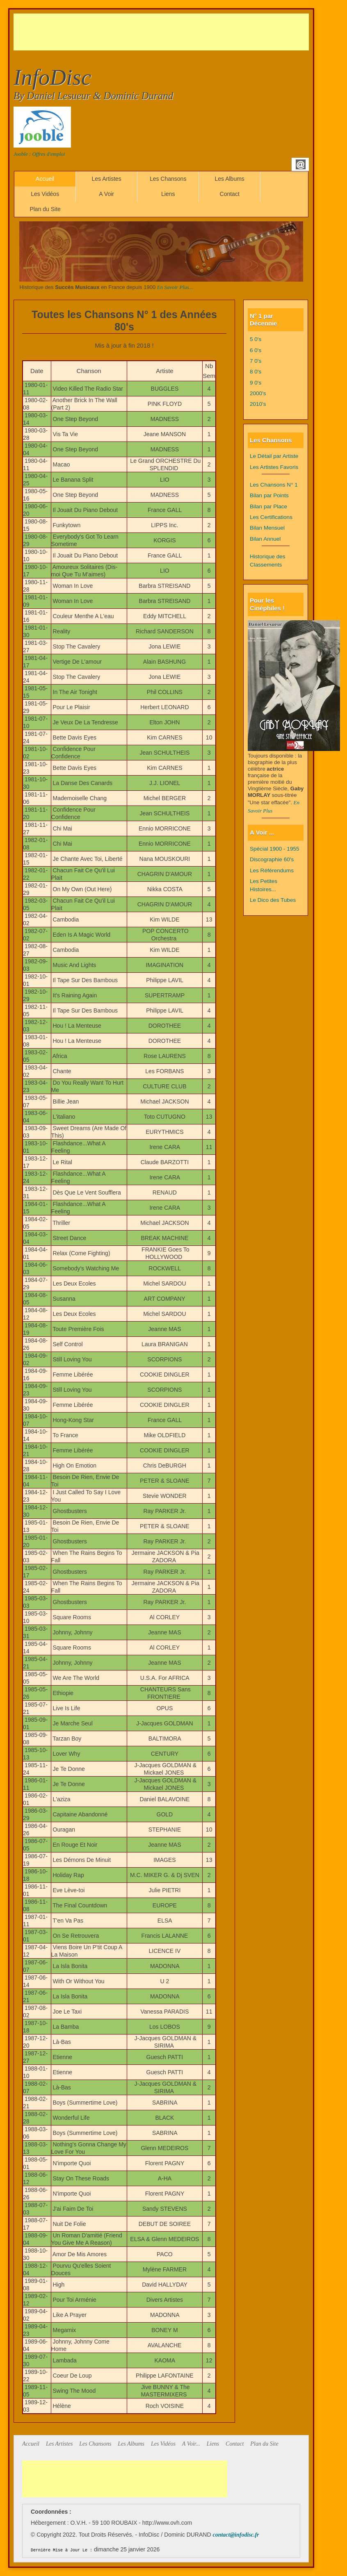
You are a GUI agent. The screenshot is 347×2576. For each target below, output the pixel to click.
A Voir (106, 194)
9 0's (255, 383)
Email (301, 164)
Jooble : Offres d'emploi (39, 154)
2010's (258, 404)
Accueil (45, 178)
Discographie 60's (272, 859)
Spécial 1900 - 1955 (274, 849)
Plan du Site (45, 209)
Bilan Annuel (265, 539)
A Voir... (191, 2444)
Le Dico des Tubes (273, 900)
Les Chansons (168, 178)
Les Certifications (271, 517)
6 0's (255, 350)
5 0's (255, 339)
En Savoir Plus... (175, 287)
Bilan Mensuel (267, 528)
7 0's (255, 361)
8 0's (255, 372)
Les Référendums (272, 870)
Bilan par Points (269, 495)
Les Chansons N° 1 (274, 485)
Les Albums (229, 178)
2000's (258, 393)
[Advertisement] (163, 32)
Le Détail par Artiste (274, 456)
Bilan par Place (268, 506)
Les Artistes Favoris (274, 467)
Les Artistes (106, 178)
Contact (230, 194)
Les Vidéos (45, 194)
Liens (168, 194)
